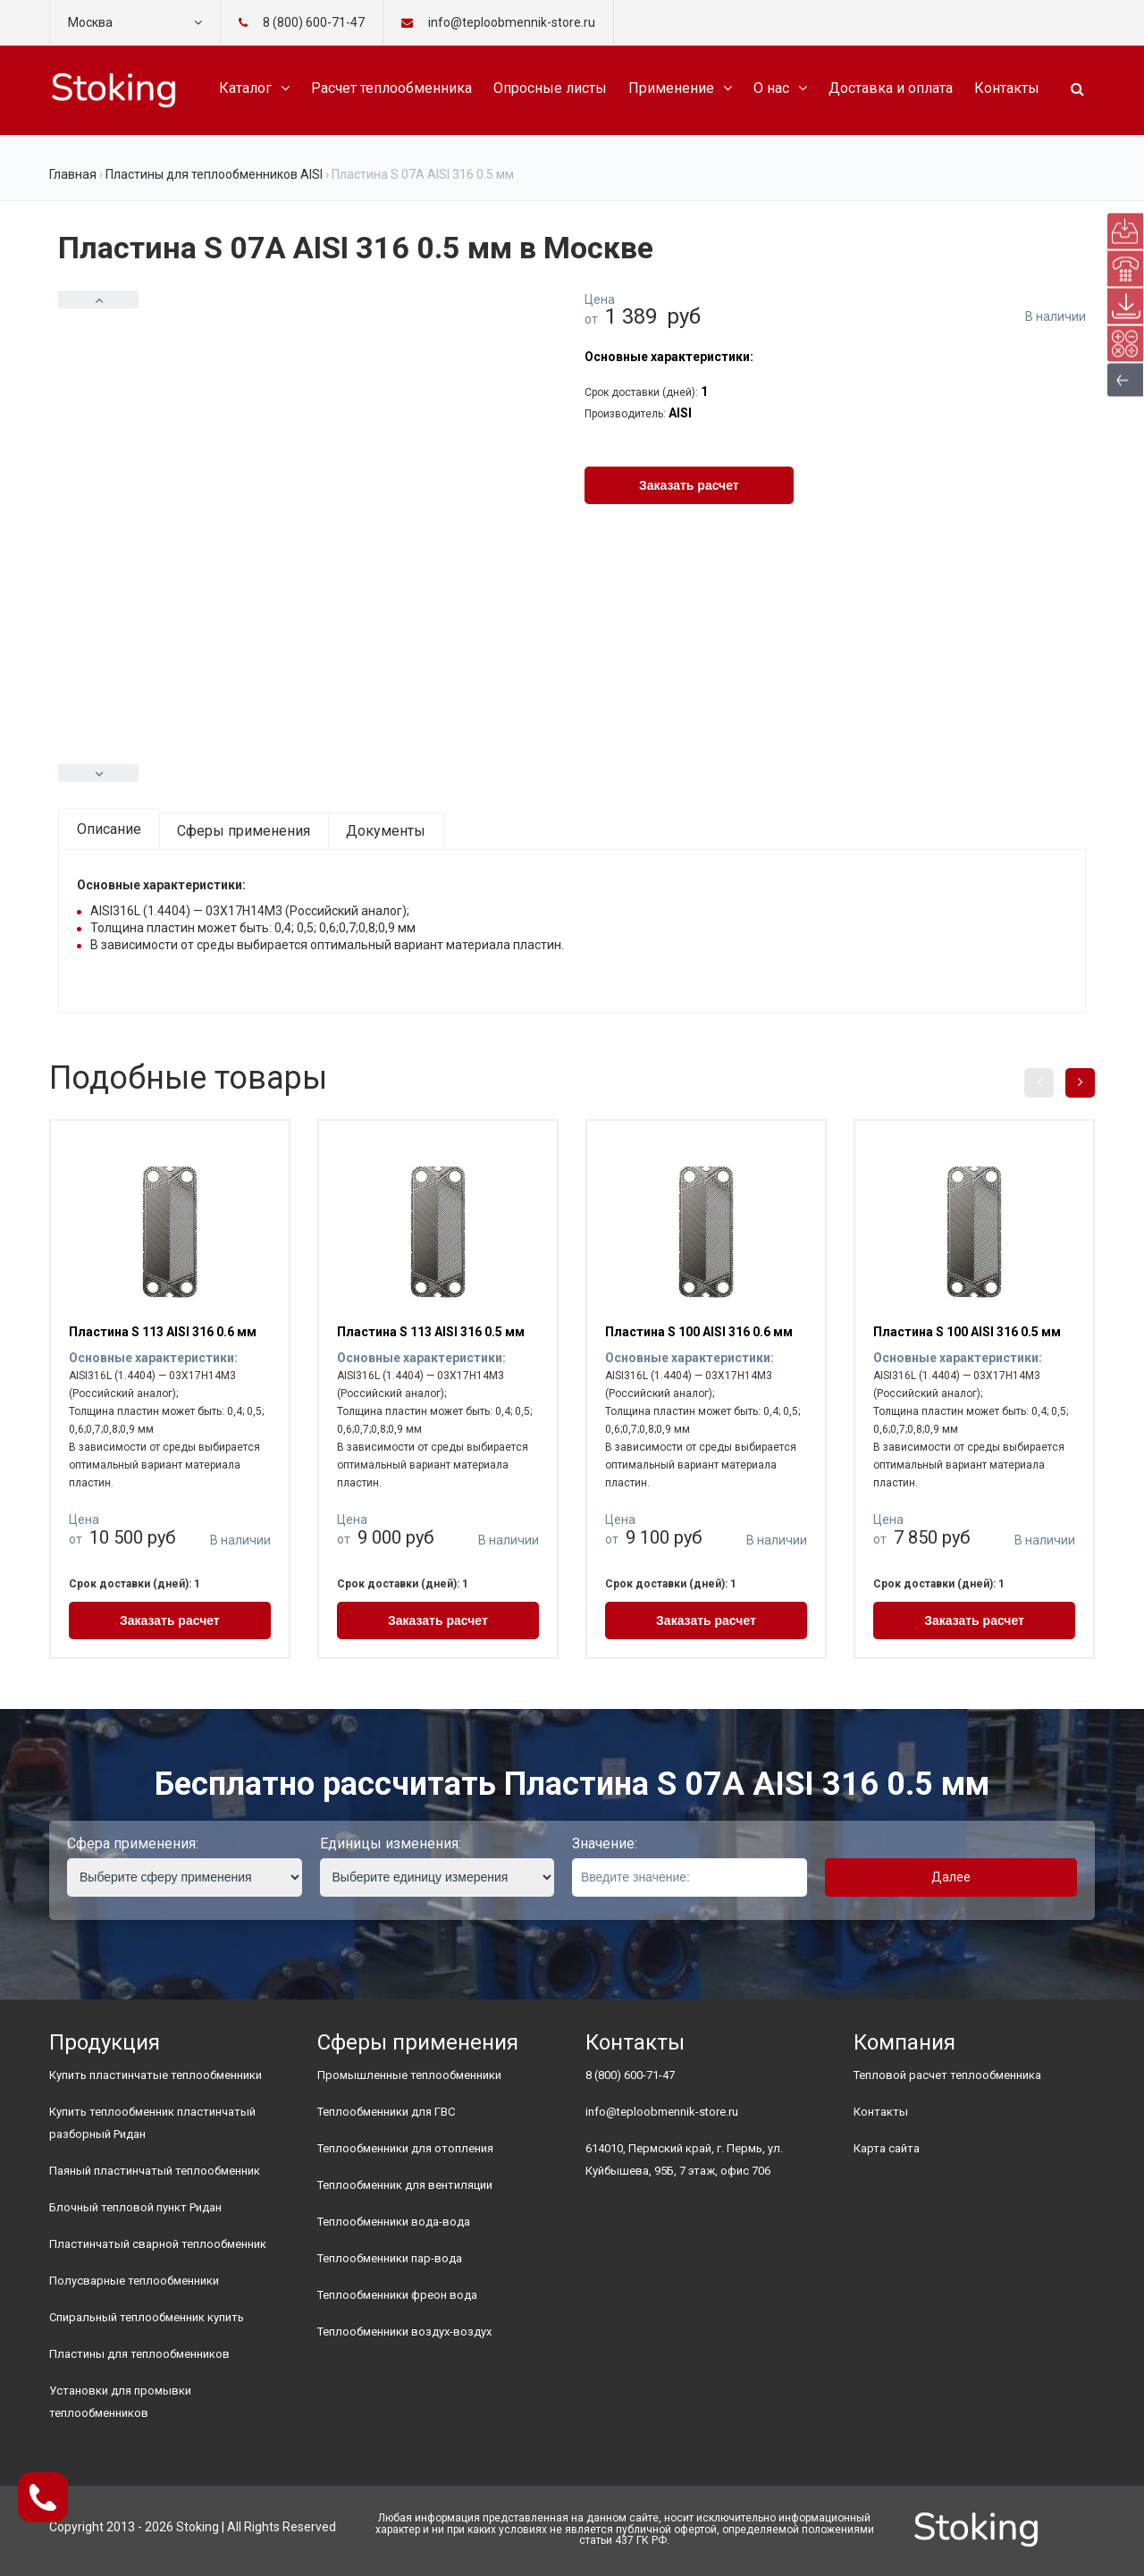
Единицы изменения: (390, 1843)
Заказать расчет (689, 485)
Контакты (1006, 88)
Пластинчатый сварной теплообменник (157, 2244)
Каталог (245, 88)
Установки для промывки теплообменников (120, 2402)
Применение (671, 88)
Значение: (604, 1843)
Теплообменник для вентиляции (404, 2185)
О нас (771, 88)
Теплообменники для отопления (405, 2148)
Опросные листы (550, 88)
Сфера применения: (132, 1843)
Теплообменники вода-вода (393, 2221)
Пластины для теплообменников (139, 2354)
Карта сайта (887, 2148)
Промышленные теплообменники (409, 2075)
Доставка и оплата (891, 88)
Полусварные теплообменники (134, 2280)
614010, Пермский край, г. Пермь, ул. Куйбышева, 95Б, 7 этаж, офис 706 (684, 2159)
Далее (951, 1877)
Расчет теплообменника (391, 88)
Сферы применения (243, 830)
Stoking (197, 2527)
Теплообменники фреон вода (397, 2295)
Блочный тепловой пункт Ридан (135, 2207)
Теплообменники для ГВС (386, 2111)
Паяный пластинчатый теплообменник (154, 2170)
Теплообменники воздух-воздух (404, 2331)
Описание (109, 829)
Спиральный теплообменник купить (146, 2317)
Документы (385, 830)
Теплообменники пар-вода (389, 2258)
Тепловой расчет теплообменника (947, 2075)
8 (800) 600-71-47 (314, 22)
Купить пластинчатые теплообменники (155, 2075)
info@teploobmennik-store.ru (661, 2111)
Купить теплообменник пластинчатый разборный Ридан (152, 2123)
